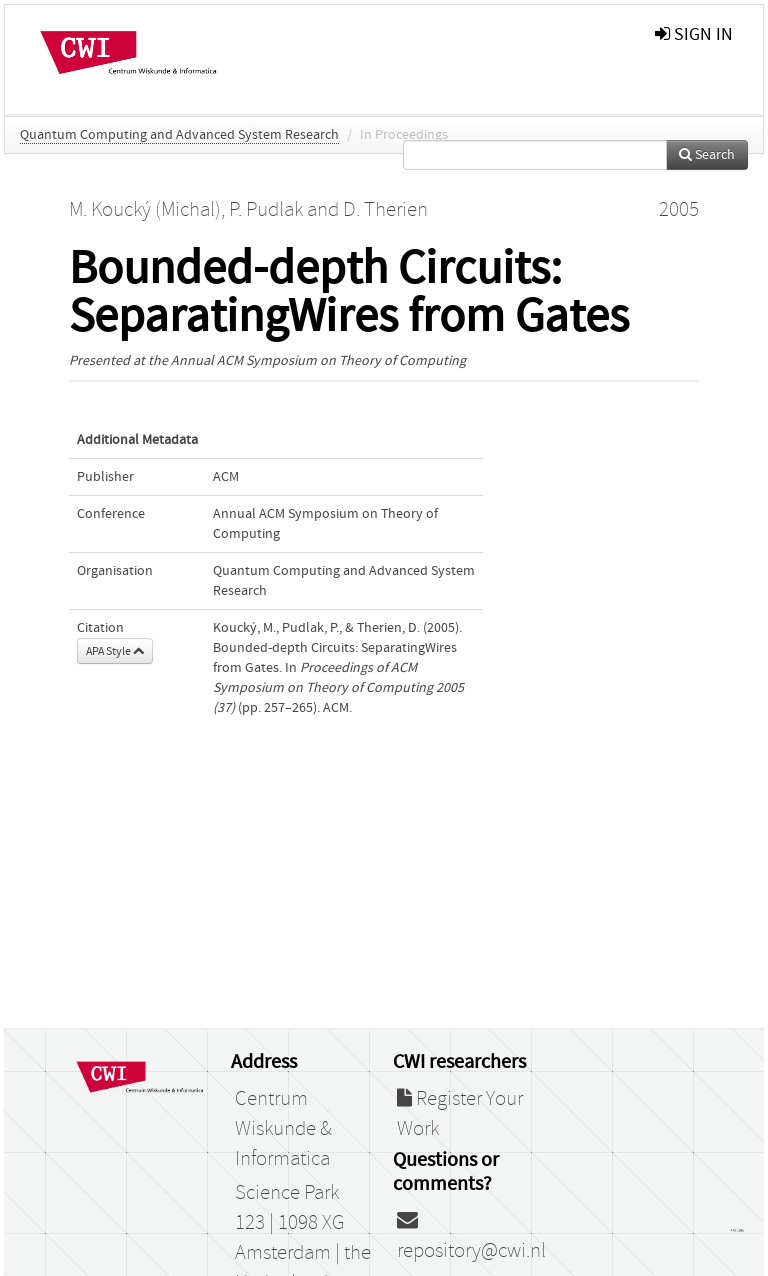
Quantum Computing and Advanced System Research (179, 135)
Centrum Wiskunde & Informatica (283, 1129)
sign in (694, 34)
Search (707, 155)
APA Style (115, 651)
